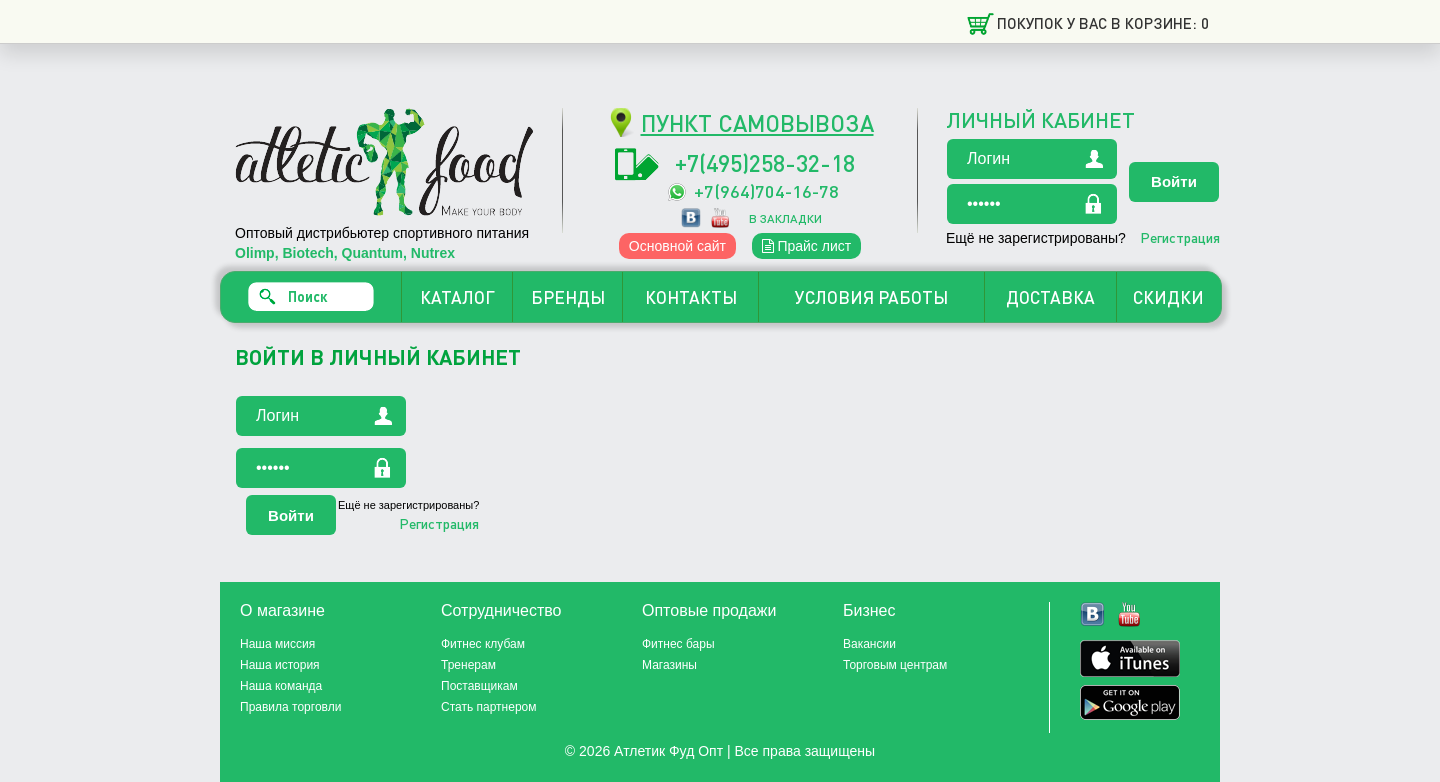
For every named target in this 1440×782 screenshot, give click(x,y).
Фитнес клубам (483, 644)
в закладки (785, 218)
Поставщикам (479, 686)
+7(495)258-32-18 (765, 162)
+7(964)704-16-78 (766, 190)
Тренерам (468, 665)
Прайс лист (807, 246)
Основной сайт (677, 246)
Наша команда (281, 686)
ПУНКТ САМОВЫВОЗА (757, 122)
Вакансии (869, 644)
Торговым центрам (895, 665)
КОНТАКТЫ (691, 297)
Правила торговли (290, 707)
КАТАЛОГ (457, 297)
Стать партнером (489, 707)
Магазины (669, 665)
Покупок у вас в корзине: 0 (1103, 23)
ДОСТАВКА (1050, 297)
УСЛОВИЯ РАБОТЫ (871, 297)
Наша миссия (277, 644)
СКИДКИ (1168, 297)
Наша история (280, 665)
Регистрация (1180, 237)
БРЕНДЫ (568, 297)
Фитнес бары (678, 644)
